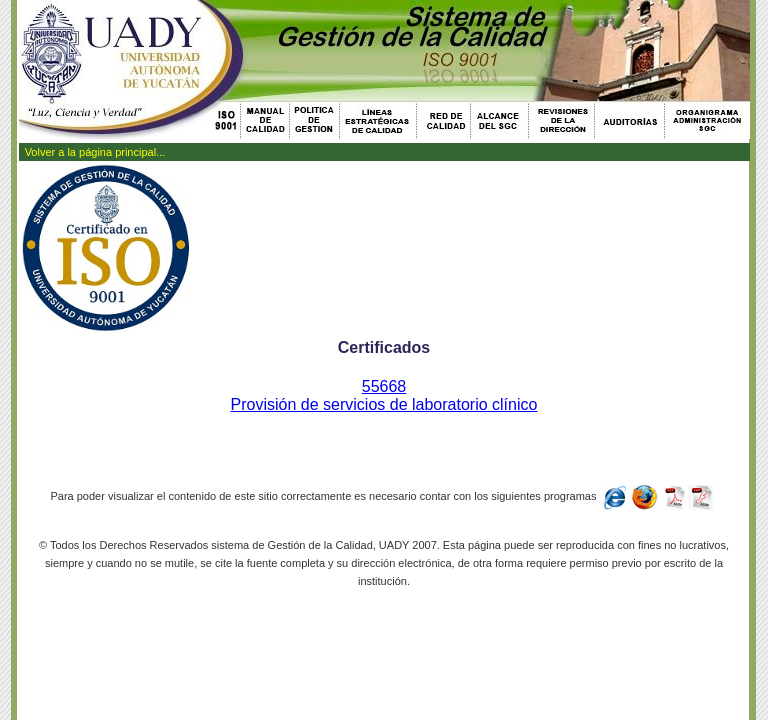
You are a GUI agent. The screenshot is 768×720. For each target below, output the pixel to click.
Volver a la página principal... (95, 152)
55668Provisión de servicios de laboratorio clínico (384, 395)
